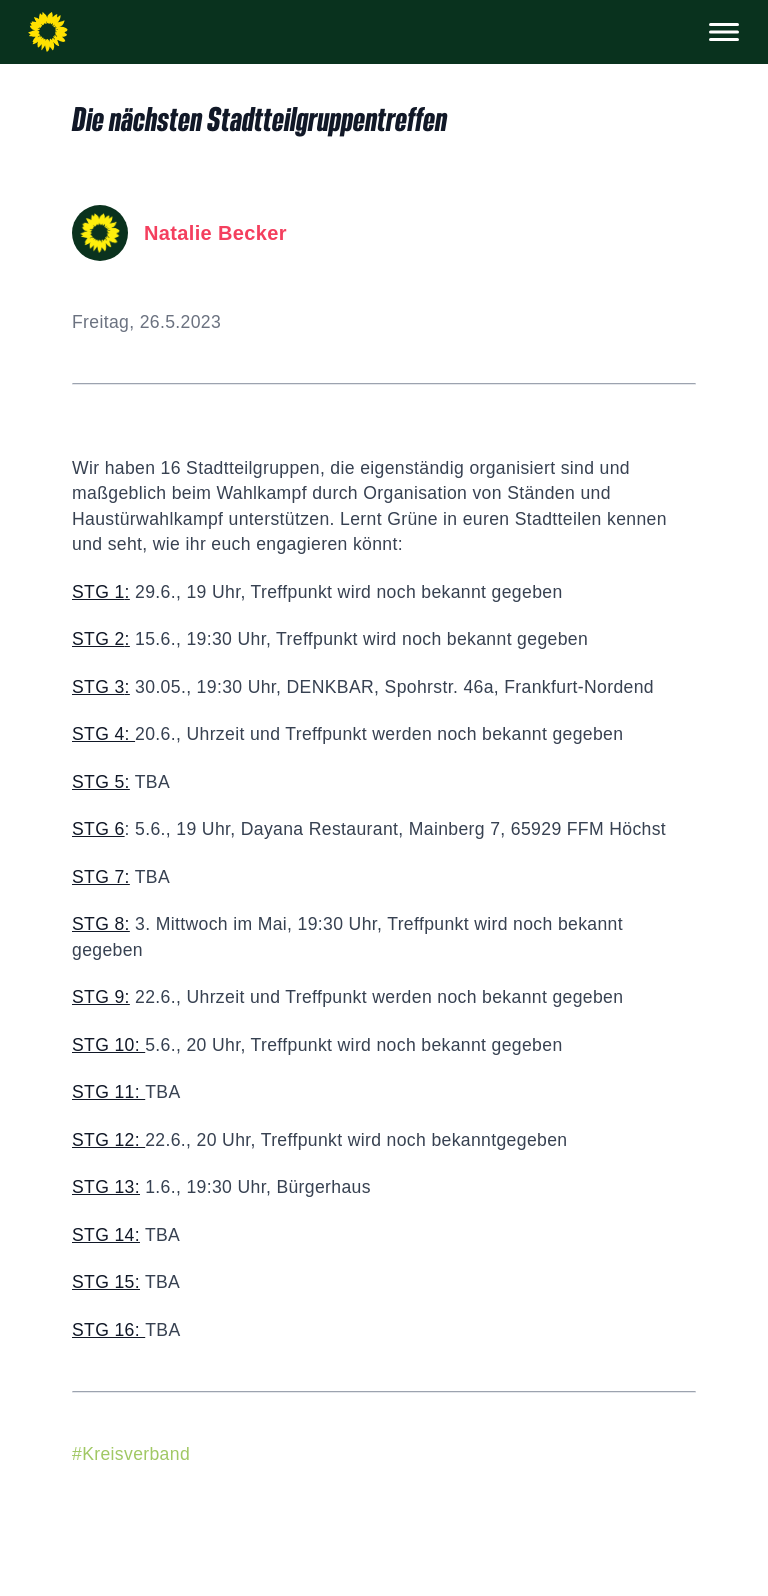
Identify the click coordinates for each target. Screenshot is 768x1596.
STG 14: (106, 1235)
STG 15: (106, 1282)
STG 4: (103, 734)
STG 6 (98, 829)
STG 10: (108, 1045)
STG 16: (108, 1330)
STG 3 (98, 687)
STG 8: (101, 924)
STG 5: (101, 782)
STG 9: (101, 997)
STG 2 (98, 639)
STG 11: (108, 1092)
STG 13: (106, 1187)
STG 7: (101, 877)
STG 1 (98, 592)
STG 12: (108, 1140)
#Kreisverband (131, 1454)
